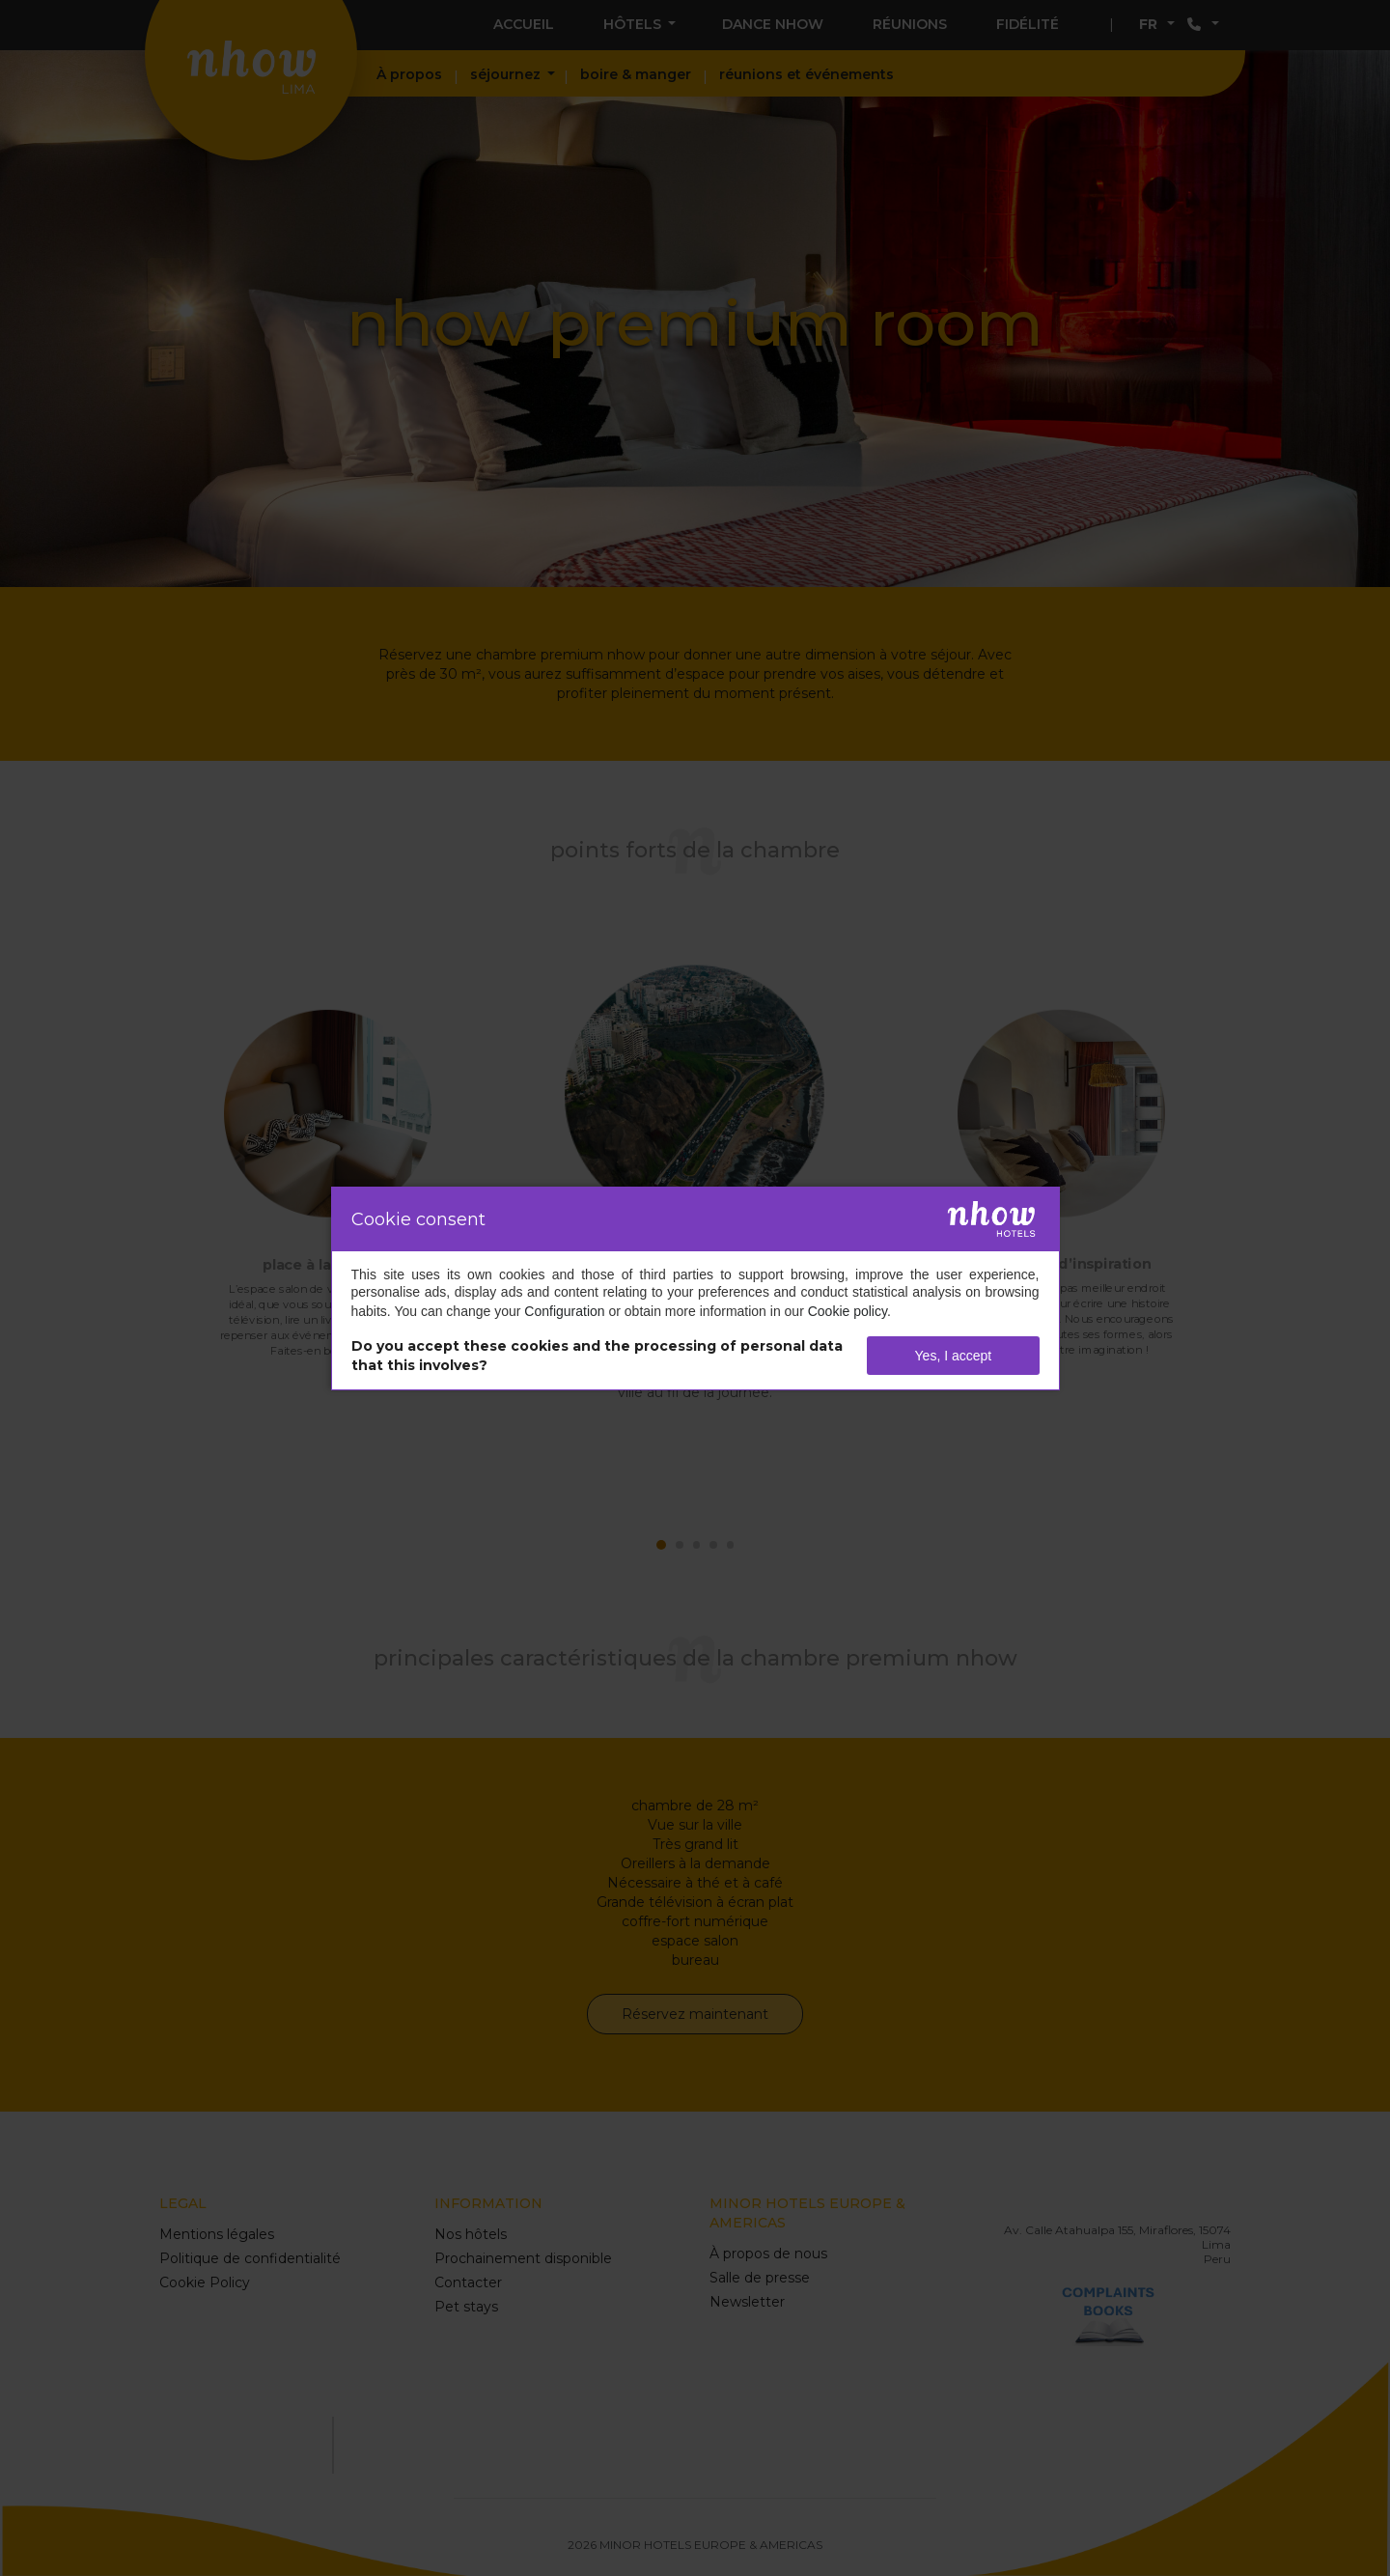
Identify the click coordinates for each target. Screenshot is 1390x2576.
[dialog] (695, 1288)
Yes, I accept (953, 1355)
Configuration (564, 1311)
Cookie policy (847, 1311)
